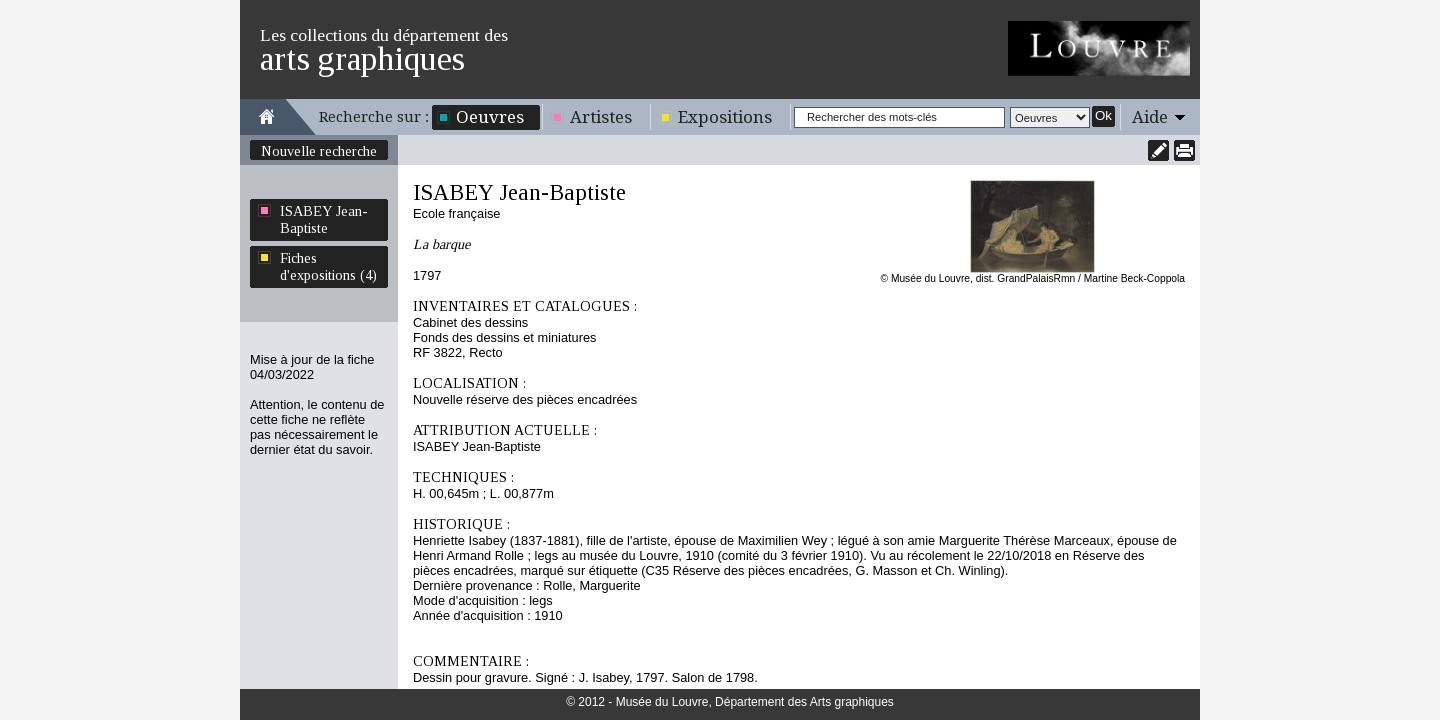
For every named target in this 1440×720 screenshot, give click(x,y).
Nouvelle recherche (319, 151)
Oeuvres (490, 117)
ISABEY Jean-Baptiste (324, 219)
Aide (1150, 117)
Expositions (725, 117)
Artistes (601, 117)
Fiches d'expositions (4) (328, 266)
